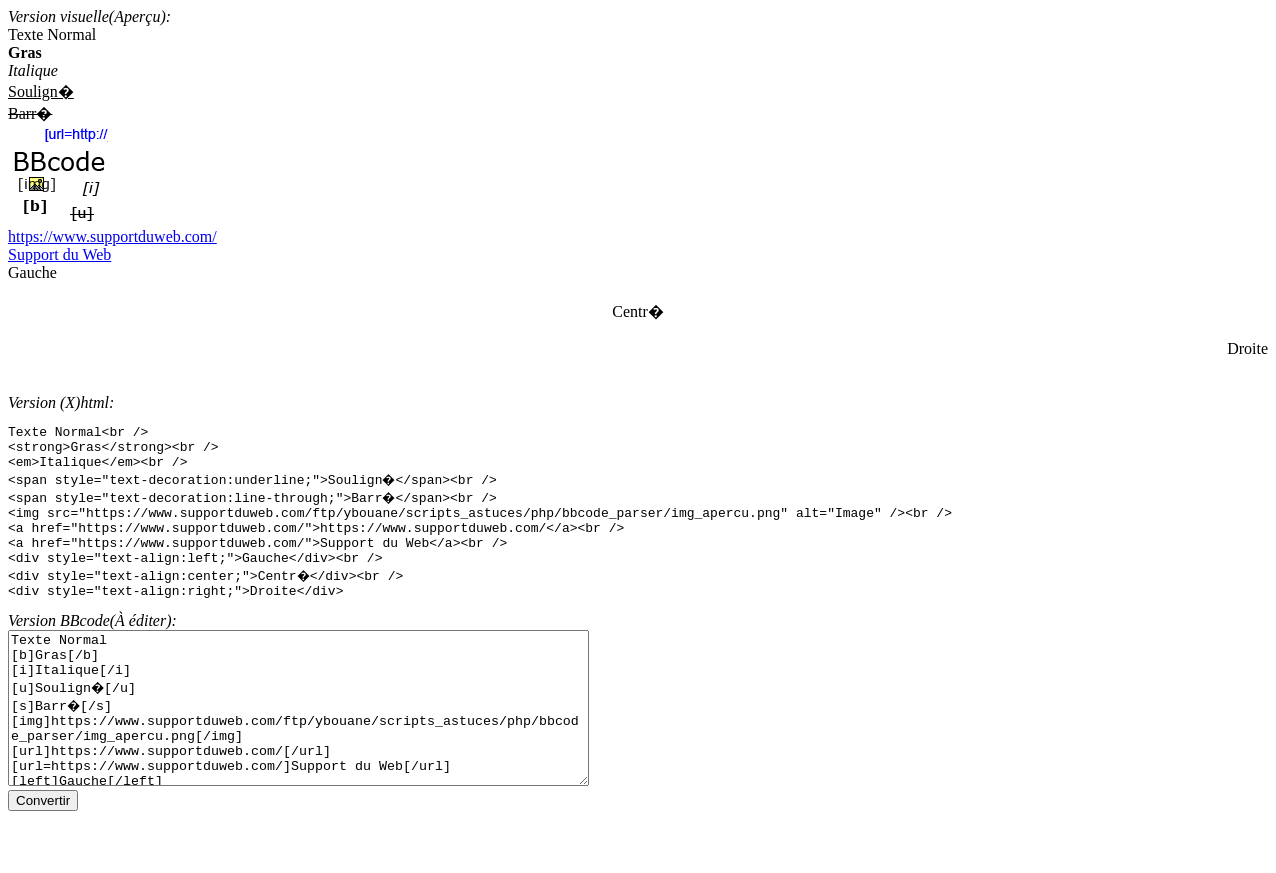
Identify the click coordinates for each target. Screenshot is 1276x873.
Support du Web (59, 254)
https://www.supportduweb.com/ (112, 236)
